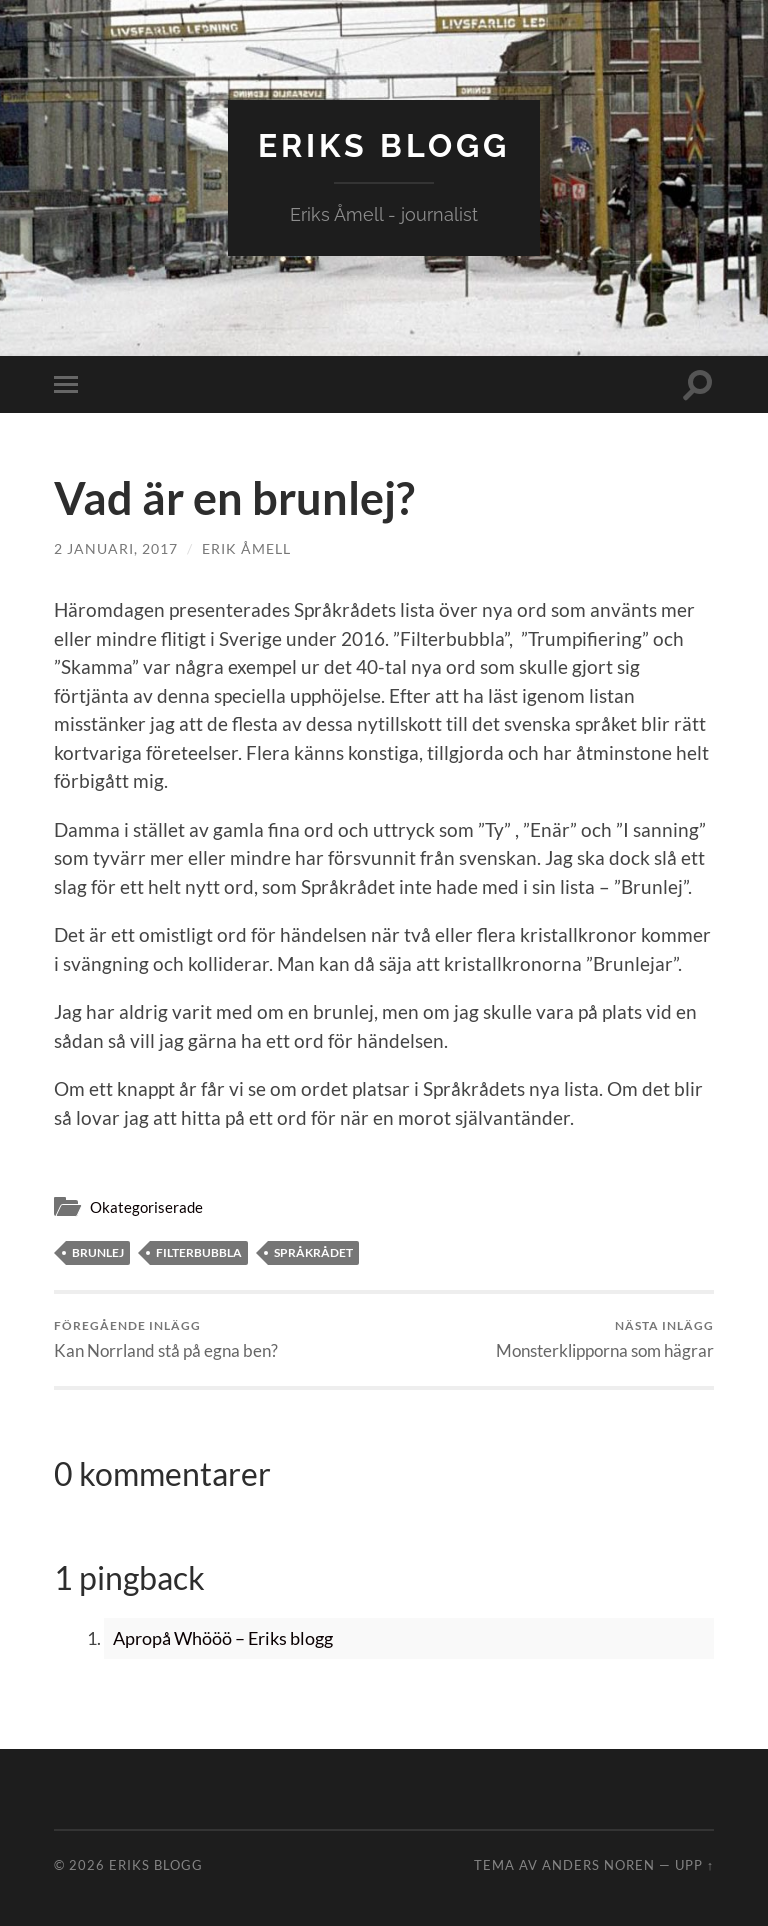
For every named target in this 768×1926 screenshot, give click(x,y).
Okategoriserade (146, 1207)
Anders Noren (598, 1865)
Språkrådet (313, 1252)
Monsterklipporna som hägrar (605, 1339)
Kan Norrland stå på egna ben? (166, 1339)
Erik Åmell (246, 548)
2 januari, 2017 (116, 548)
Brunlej (98, 1252)
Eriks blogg (384, 145)
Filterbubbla (199, 1252)
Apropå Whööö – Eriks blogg (223, 1638)
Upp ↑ (694, 1865)
